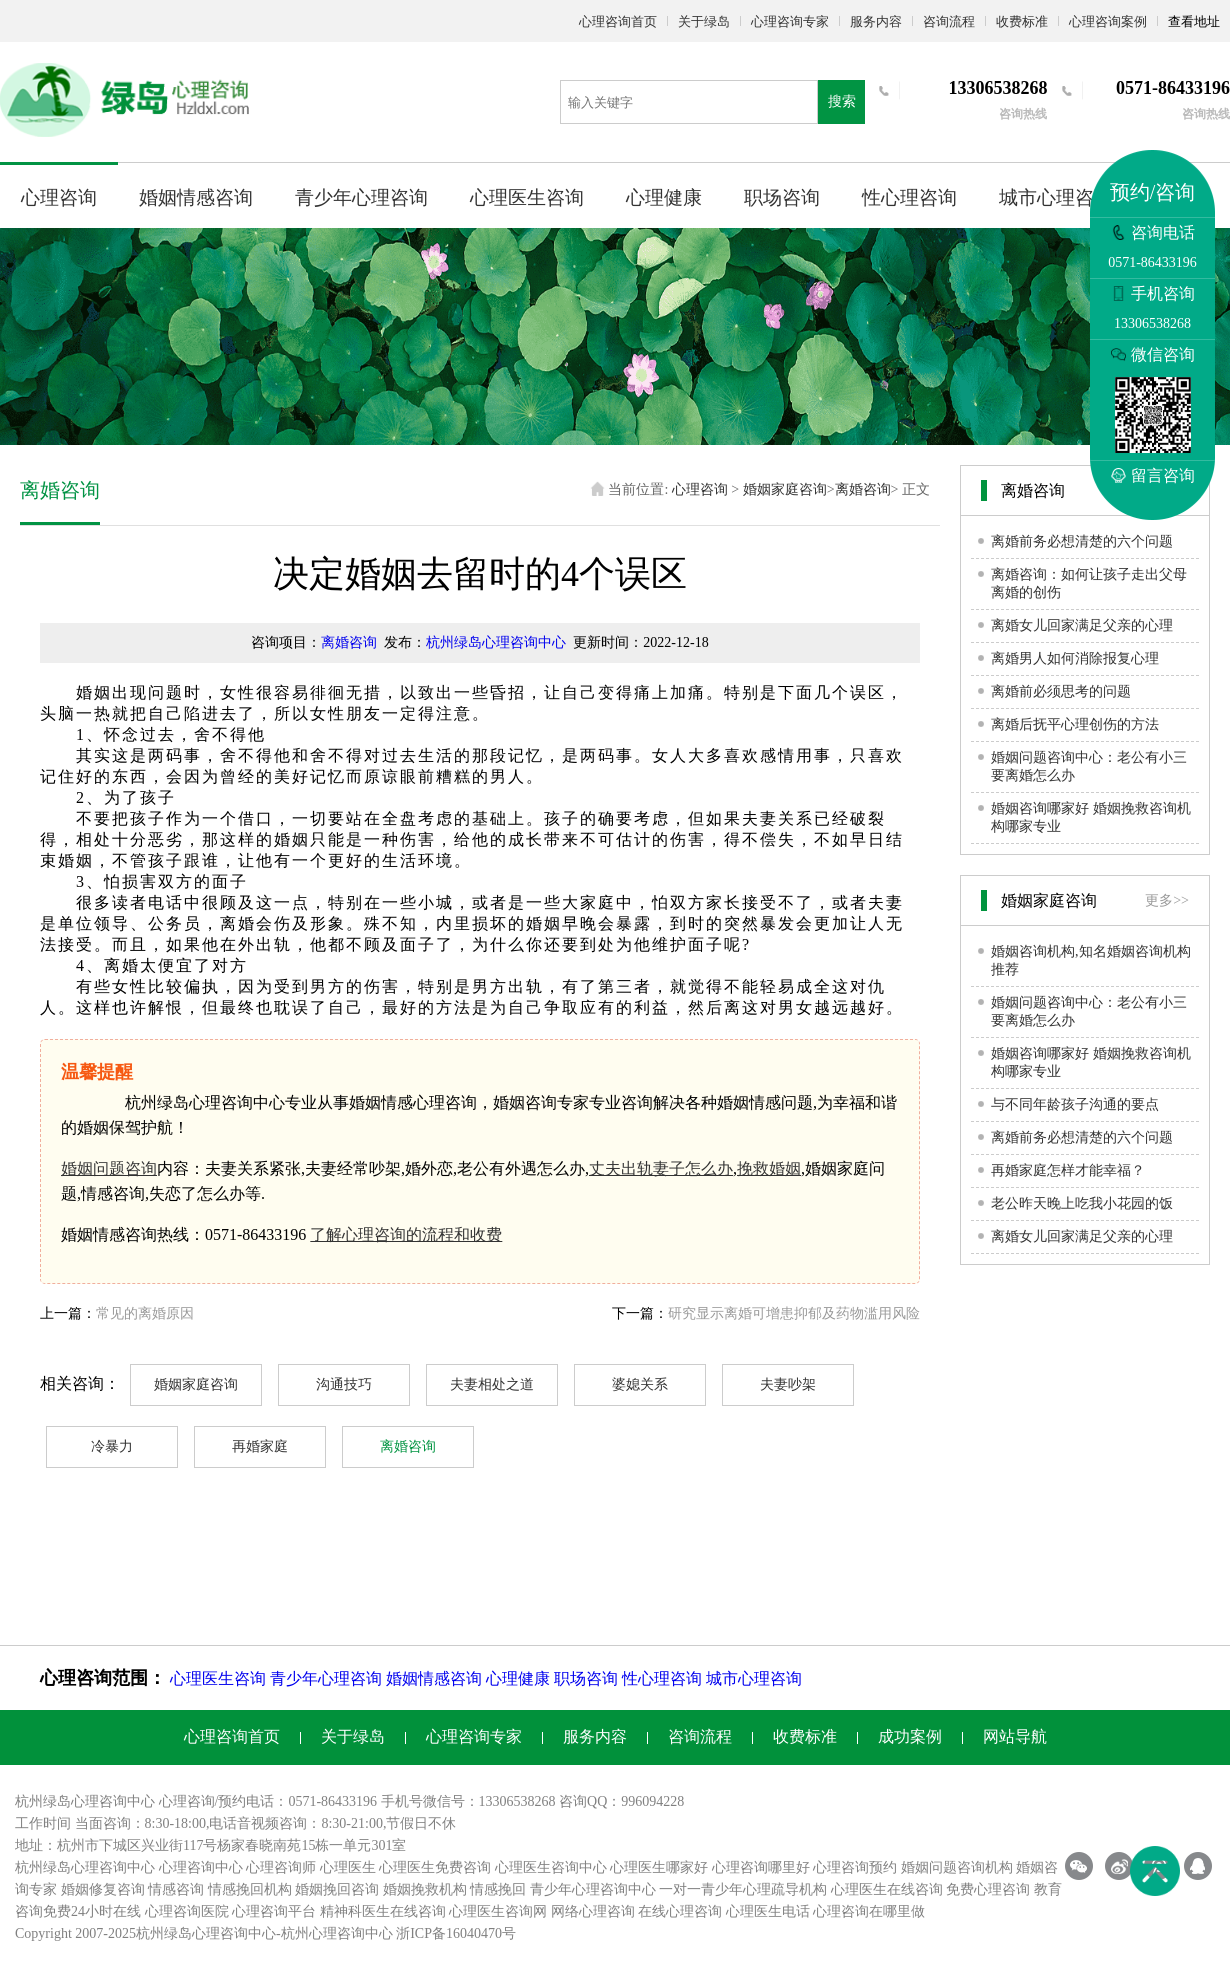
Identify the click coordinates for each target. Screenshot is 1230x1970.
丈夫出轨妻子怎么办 (661, 1168)
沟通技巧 (344, 1384)
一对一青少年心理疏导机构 (743, 1889)
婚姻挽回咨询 (337, 1889)
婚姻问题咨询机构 (957, 1867)
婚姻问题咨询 (109, 1168)
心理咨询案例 (1108, 21)
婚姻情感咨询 (196, 197)
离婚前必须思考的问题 (1061, 691)
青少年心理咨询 (361, 197)
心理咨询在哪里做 (869, 1911)
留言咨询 (1153, 475)
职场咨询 (782, 197)
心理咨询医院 (187, 1911)
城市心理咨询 (1056, 197)
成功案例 (910, 1736)
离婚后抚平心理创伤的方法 (1075, 724)
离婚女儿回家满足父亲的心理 (1082, 625)
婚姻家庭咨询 (785, 489)
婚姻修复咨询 (103, 1889)
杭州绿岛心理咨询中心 (496, 642)
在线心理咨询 (680, 1911)
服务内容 (876, 21)
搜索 (842, 101)
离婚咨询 (863, 489)
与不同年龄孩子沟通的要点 (1075, 1104)
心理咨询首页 (618, 21)
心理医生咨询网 (498, 1911)
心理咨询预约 (855, 1867)
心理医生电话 (768, 1911)
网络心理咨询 (593, 1911)
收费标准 (1022, 21)
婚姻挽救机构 (425, 1889)
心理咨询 (59, 197)
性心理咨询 (909, 197)
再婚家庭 (260, 1446)
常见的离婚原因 (145, 1313)
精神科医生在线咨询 (383, 1911)
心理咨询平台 (274, 1911)
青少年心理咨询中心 (593, 1889)
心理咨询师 (281, 1867)
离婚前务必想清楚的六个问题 (1082, 541)
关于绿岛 (704, 21)
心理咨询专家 (790, 21)
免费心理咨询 (988, 1889)
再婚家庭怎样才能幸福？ (1068, 1170)
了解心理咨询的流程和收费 (406, 1234)
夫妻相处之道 (492, 1384)
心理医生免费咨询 (435, 1867)
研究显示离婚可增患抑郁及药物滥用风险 (794, 1313)
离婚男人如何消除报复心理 (1075, 658)
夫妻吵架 (788, 1384)
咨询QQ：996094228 (621, 1801)
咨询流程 (949, 21)
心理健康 (664, 197)
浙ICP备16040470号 (456, 1933)
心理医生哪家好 (659, 1867)
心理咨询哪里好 (761, 1867)
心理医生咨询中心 (551, 1867)
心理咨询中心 (201, 1867)
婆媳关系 (640, 1384)
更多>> (1167, 900)
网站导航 (1015, 1736)
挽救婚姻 (769, 1168)
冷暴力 (112, 1446)
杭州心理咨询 (323, 1933)
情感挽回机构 (250, 1889)
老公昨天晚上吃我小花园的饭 (1082, 1203)
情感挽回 (498, 1889)
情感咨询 (176, 1889)
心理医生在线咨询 (887, 1889)
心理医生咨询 (527, 197)
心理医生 (348, 1867)
